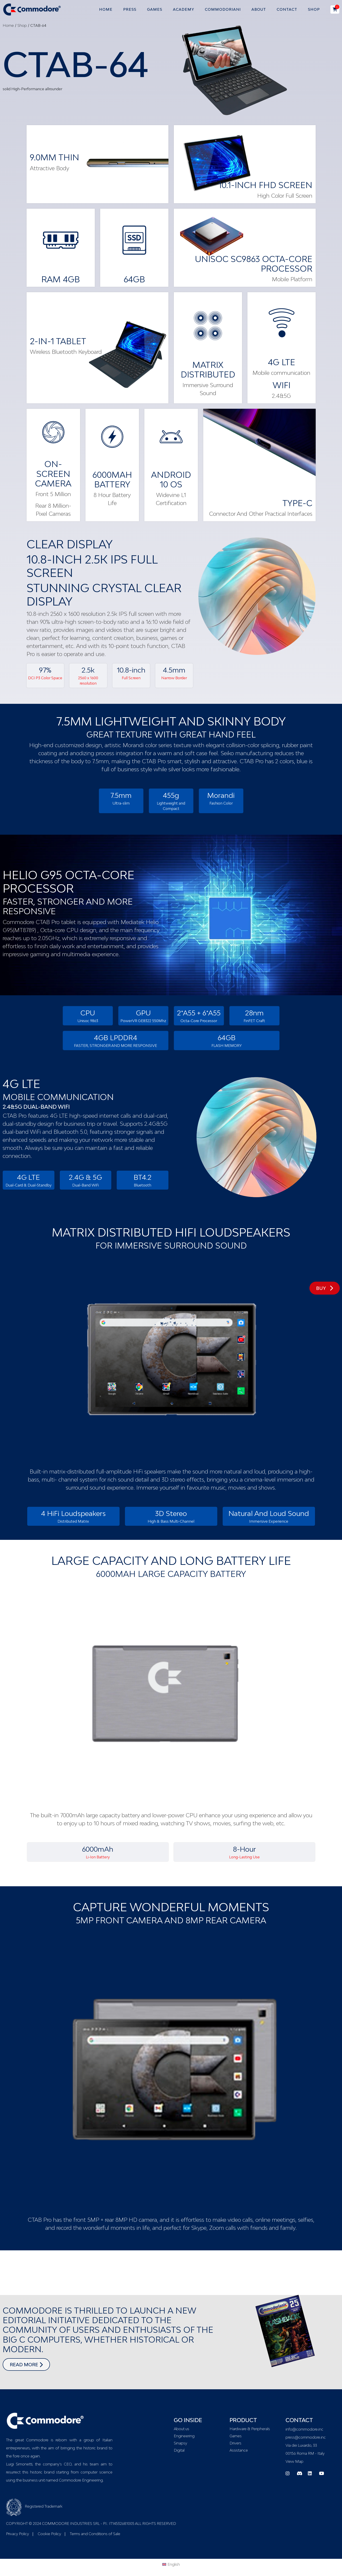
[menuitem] (171, 2564)
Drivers (235, 2443)
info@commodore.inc (304, 2429)
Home (8, 25)
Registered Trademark (34, 2506)
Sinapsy (180, 2443)
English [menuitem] (174, 2564)
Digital (179, 2450)
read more (30, 2364)
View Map (294, 2461)
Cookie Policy (49, 2534)
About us (181, 2429)
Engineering (184, 2436)
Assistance (239, 2450)
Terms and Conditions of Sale (95, 2534)
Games (236, 2436)
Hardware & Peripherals (250, 2429)
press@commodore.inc (306, 2437)
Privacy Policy (17, 2534)
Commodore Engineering (81, 2480)
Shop (22, 25)
